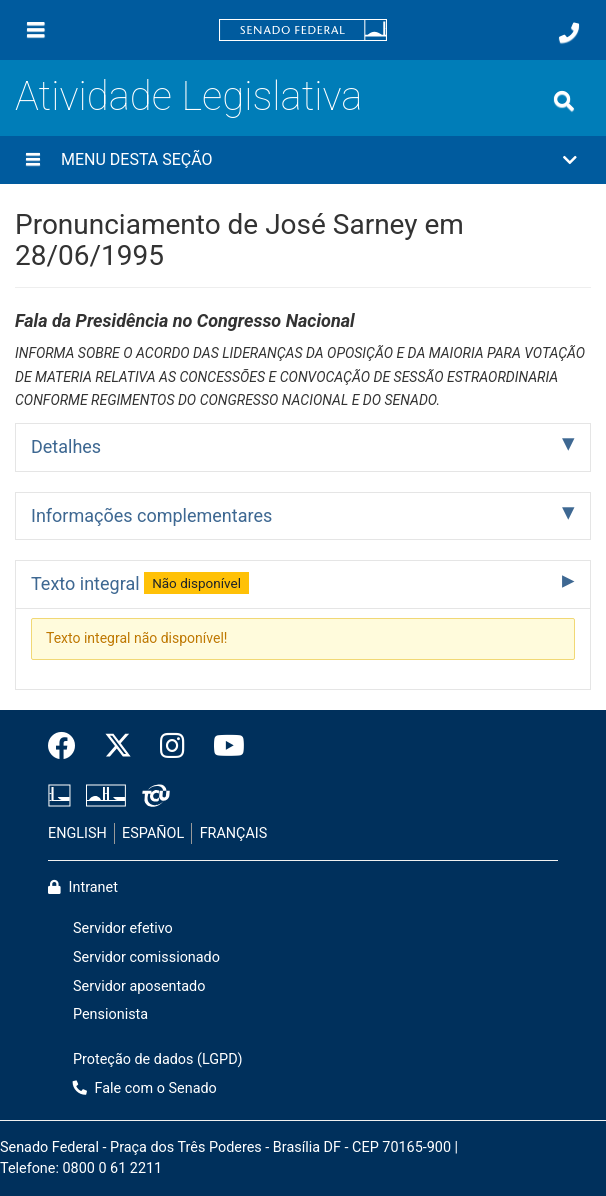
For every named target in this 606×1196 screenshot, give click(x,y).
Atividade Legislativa (188, 96)
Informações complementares (151, 515)
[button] (303, 160)
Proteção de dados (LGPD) (158, 1059)
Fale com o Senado (145, 1088)
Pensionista (110, 1014)
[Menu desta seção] (33, 160)
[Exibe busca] (564, 101)
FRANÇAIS (234, 833)
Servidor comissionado (146, 957)
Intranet (83, 887)
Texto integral (140, 583)
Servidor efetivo (123, 928)
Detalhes (66, 446)
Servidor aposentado (139, 986)
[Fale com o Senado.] (569, 33)
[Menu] (36, 30)
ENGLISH (77, 833)
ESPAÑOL (153, 833)
